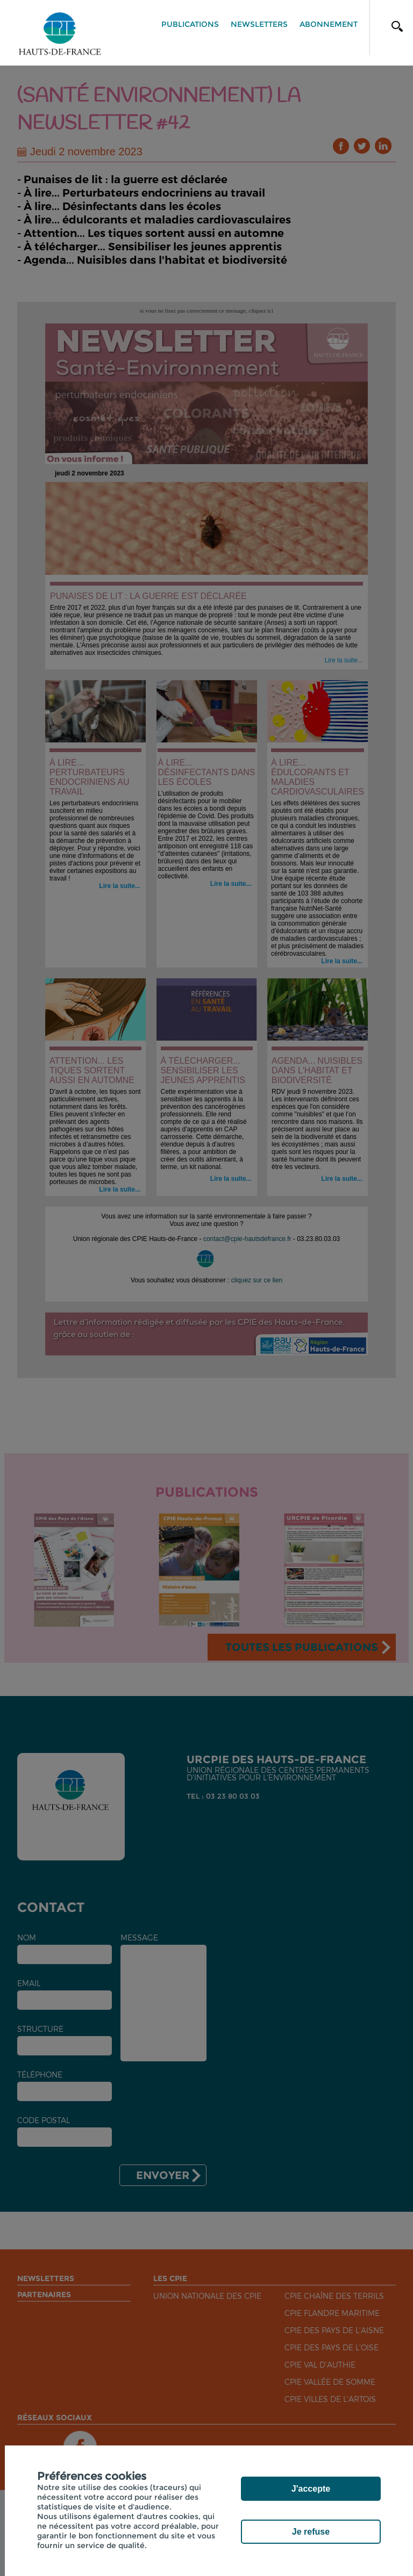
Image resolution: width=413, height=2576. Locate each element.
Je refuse (311, 2531)
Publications (190, 24)
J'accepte (310, 2488)
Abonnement (329, 24)
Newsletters (259, 24)
